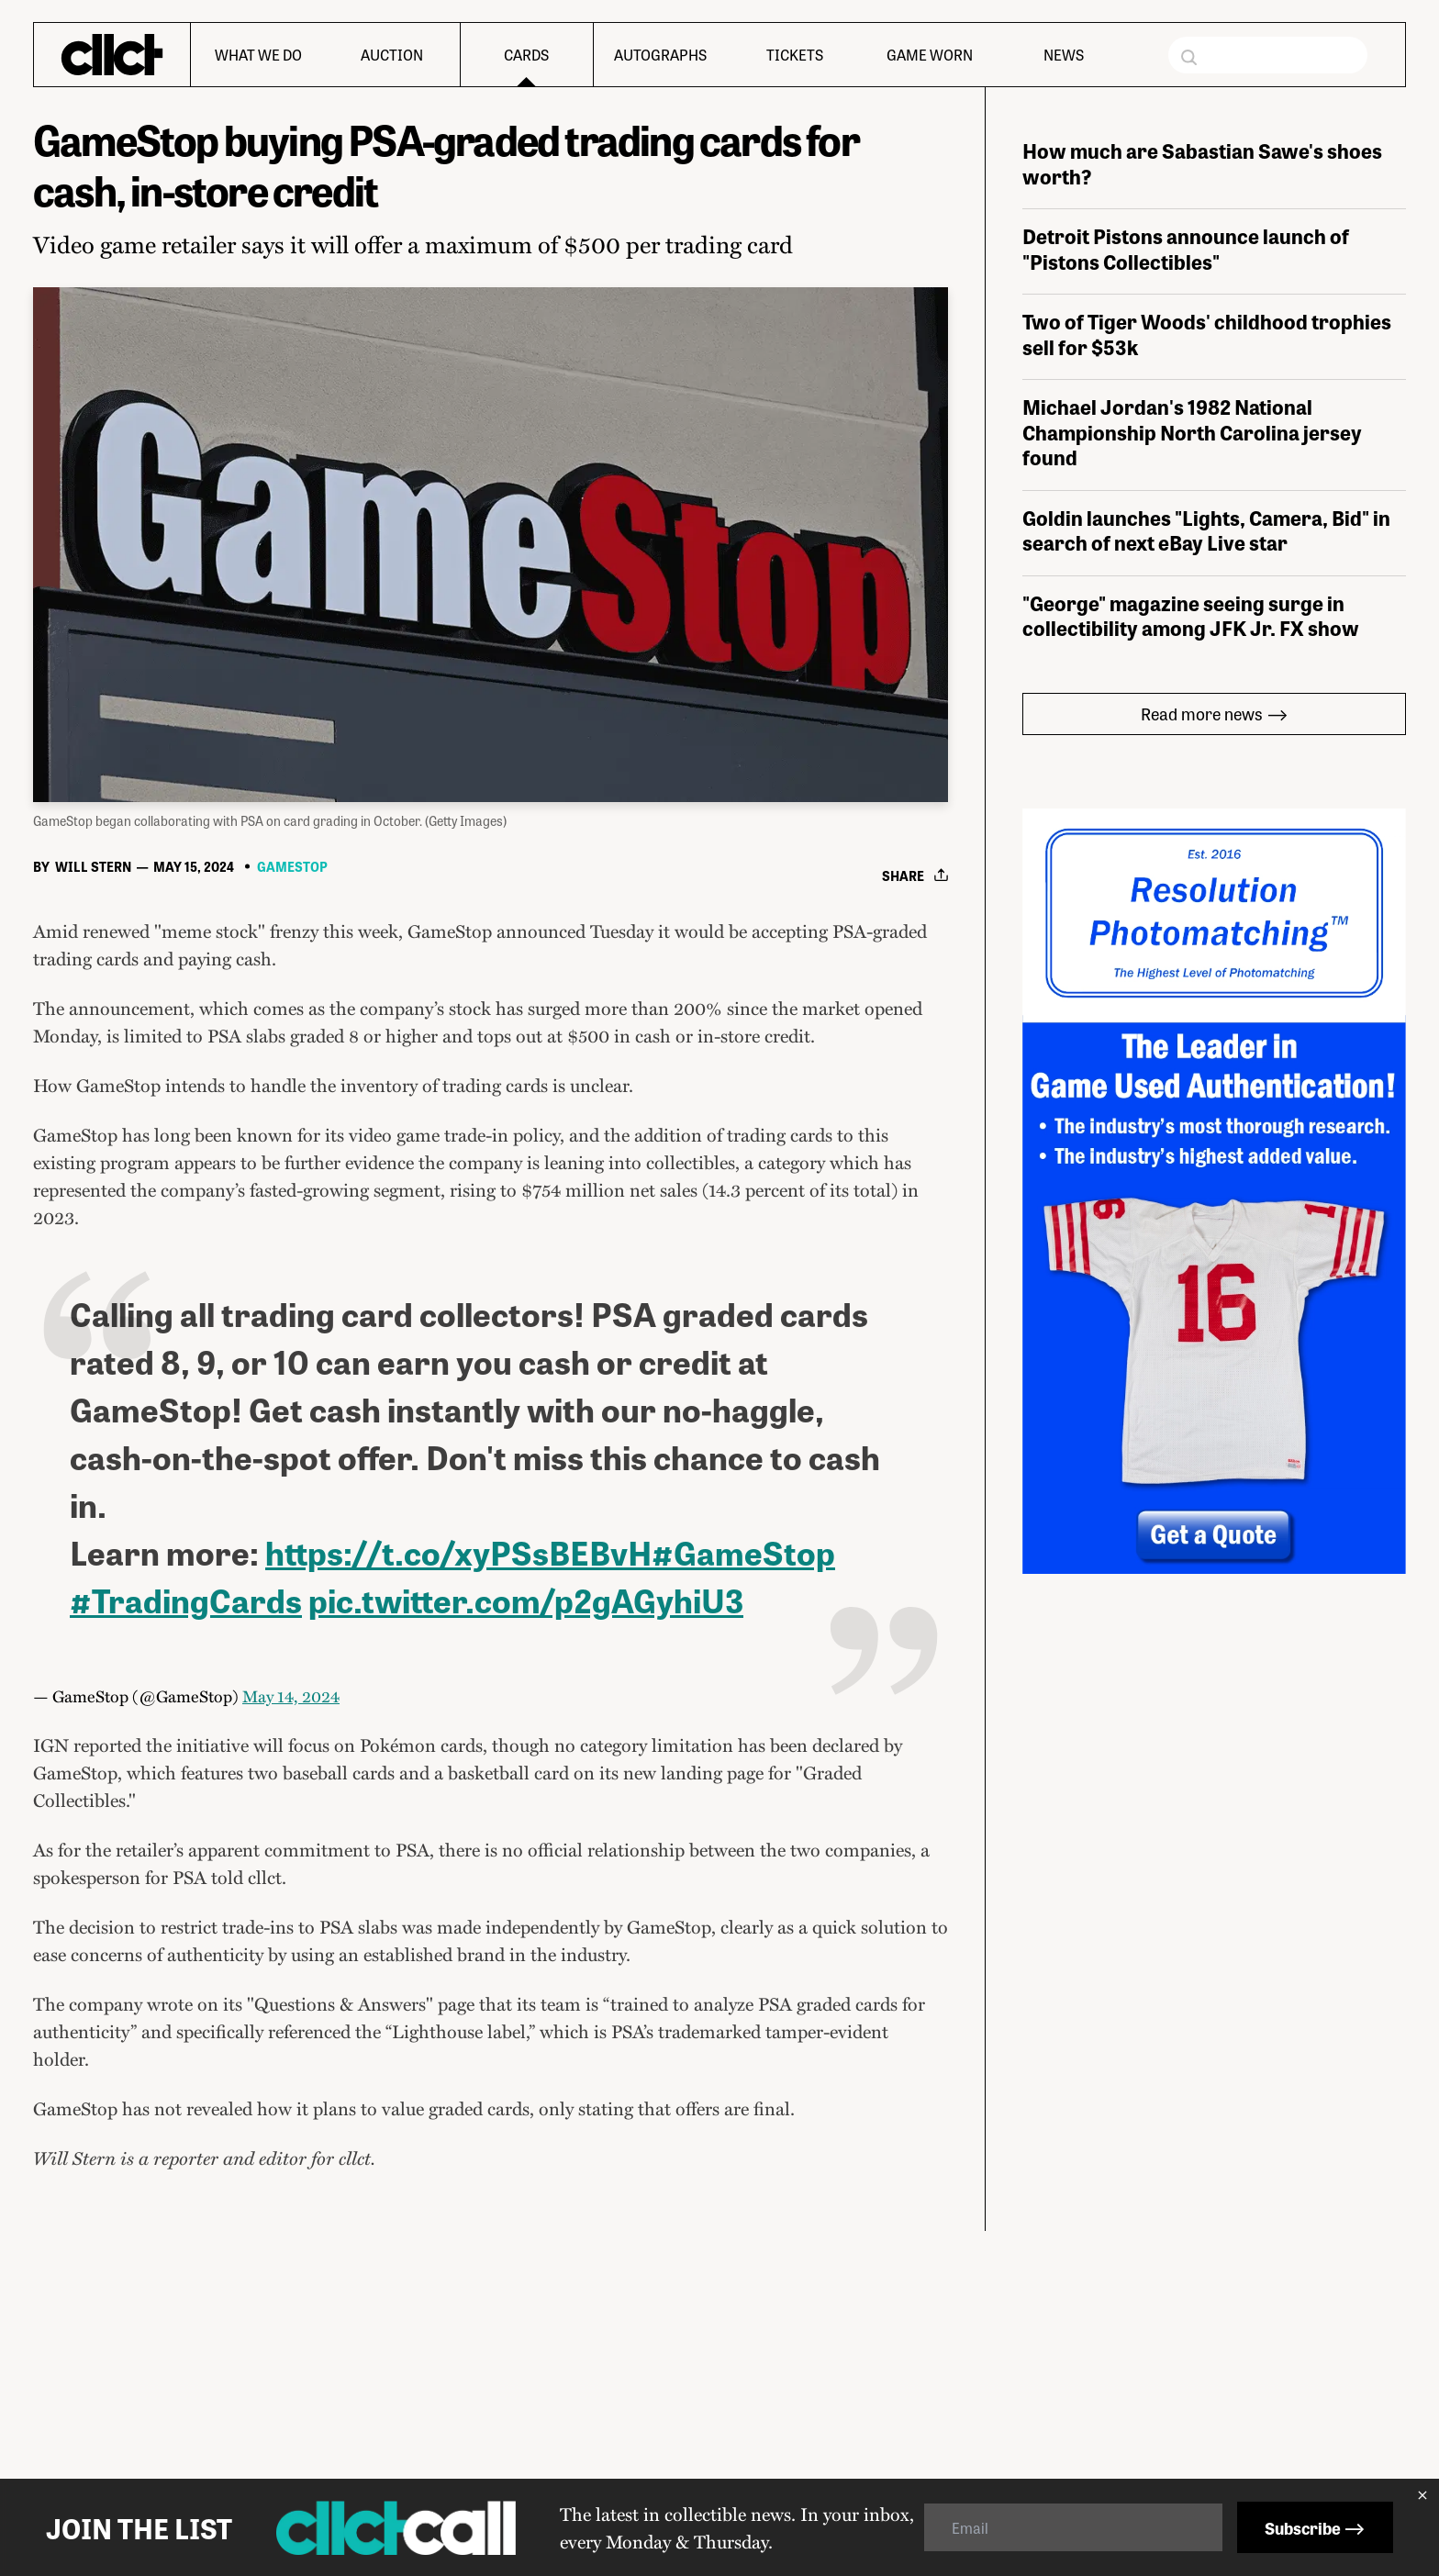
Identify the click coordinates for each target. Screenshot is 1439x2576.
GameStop (292, 1138)
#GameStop (743, 1823)
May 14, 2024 (291, 1967)
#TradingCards (186, 1871)
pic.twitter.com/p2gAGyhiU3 (525, 1871)
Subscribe (1315, 2527)
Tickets (794, 54)
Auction (392, 54)
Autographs (660, 54)
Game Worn (930, 54)
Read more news (1214, 984)
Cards (526, 54)
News (1063, 54)
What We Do (258, 54)
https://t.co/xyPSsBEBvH (458, 1823)
